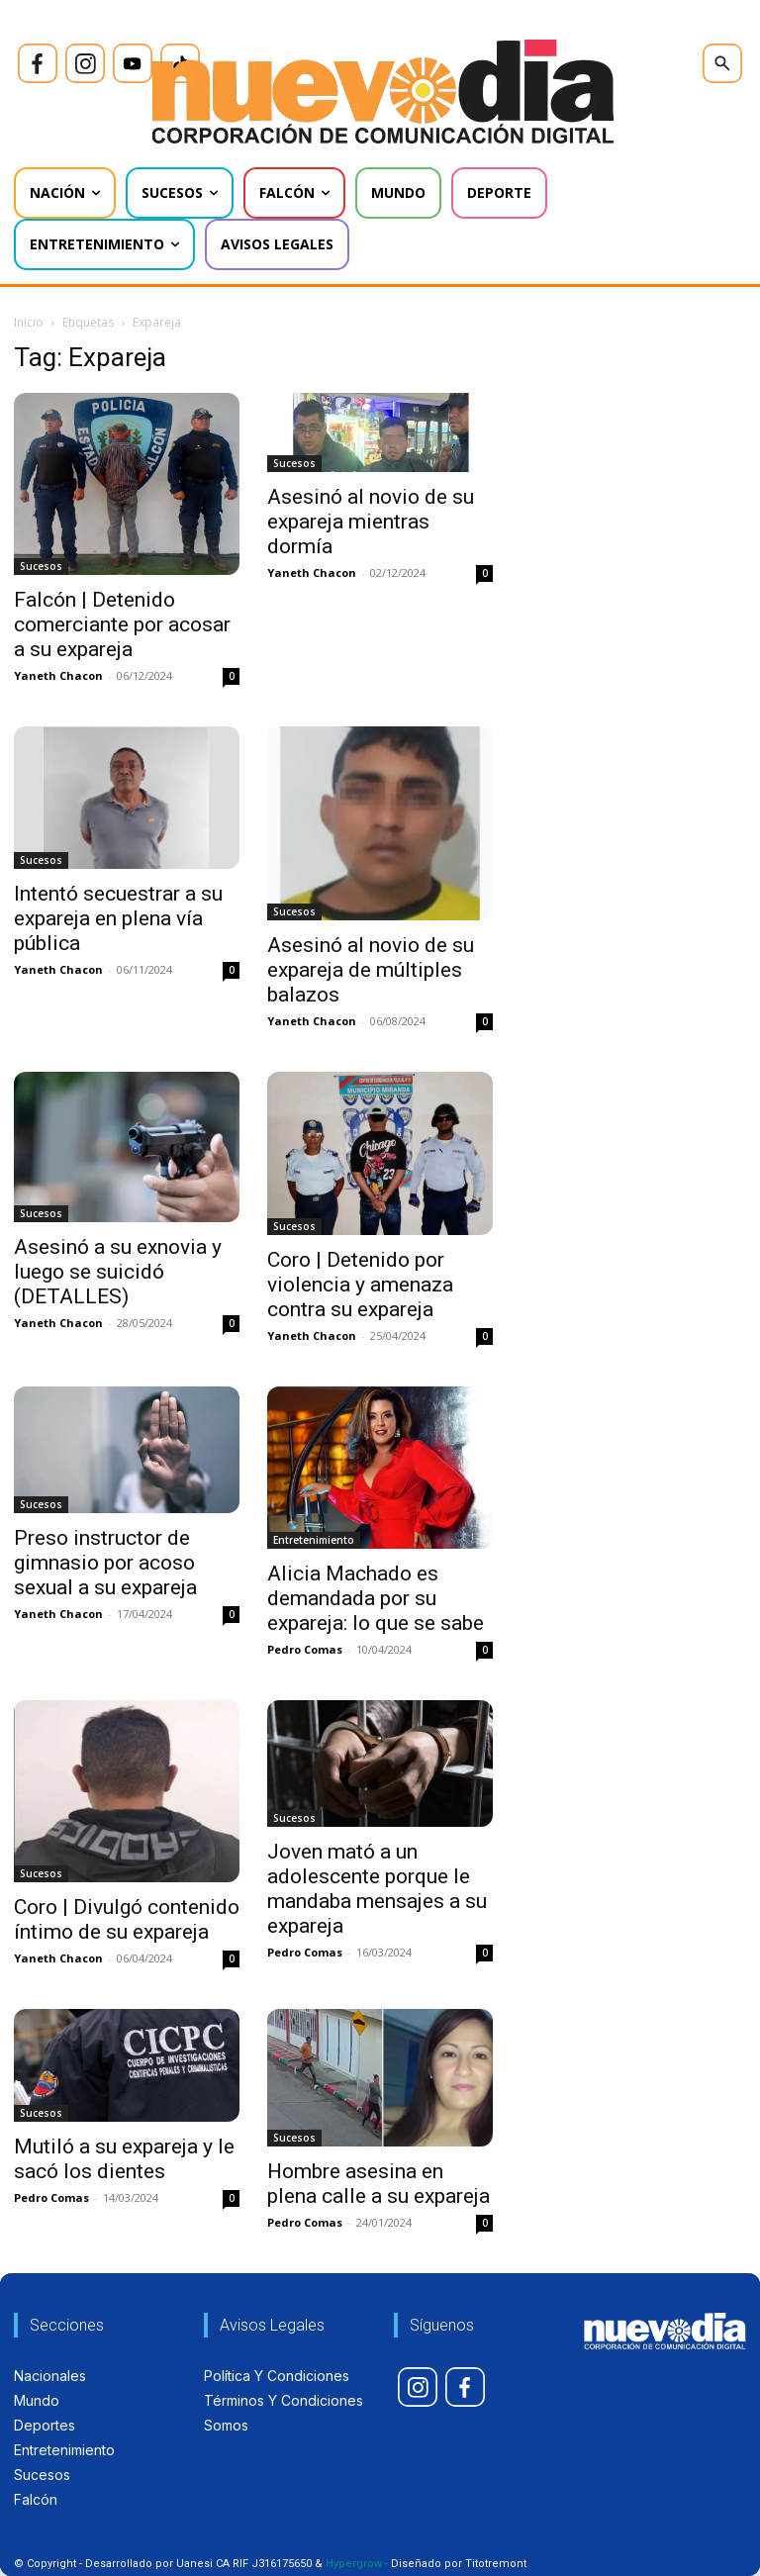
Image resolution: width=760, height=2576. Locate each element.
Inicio (29, 322)
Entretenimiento (313, 1540)
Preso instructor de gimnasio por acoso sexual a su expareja (105, 1562)
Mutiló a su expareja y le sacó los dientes (124, 2159)
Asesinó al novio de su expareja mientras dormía (370, 521)
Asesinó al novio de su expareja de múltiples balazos (370, 969)
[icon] (37, 63)
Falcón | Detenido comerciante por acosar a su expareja (122, 624)
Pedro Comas (304, 1649)
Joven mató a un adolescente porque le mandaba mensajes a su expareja (377, 1889)
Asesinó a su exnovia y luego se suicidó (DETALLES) (118, 1271)
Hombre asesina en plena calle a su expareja (378, 2183)
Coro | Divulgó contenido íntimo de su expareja (126, 1919)
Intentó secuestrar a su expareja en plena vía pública (118, 918)
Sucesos (41, 566)
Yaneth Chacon (58, 675)
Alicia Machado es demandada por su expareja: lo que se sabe (375, 1598)
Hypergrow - (357, 2563)
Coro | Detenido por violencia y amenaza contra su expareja (360, 1284)
